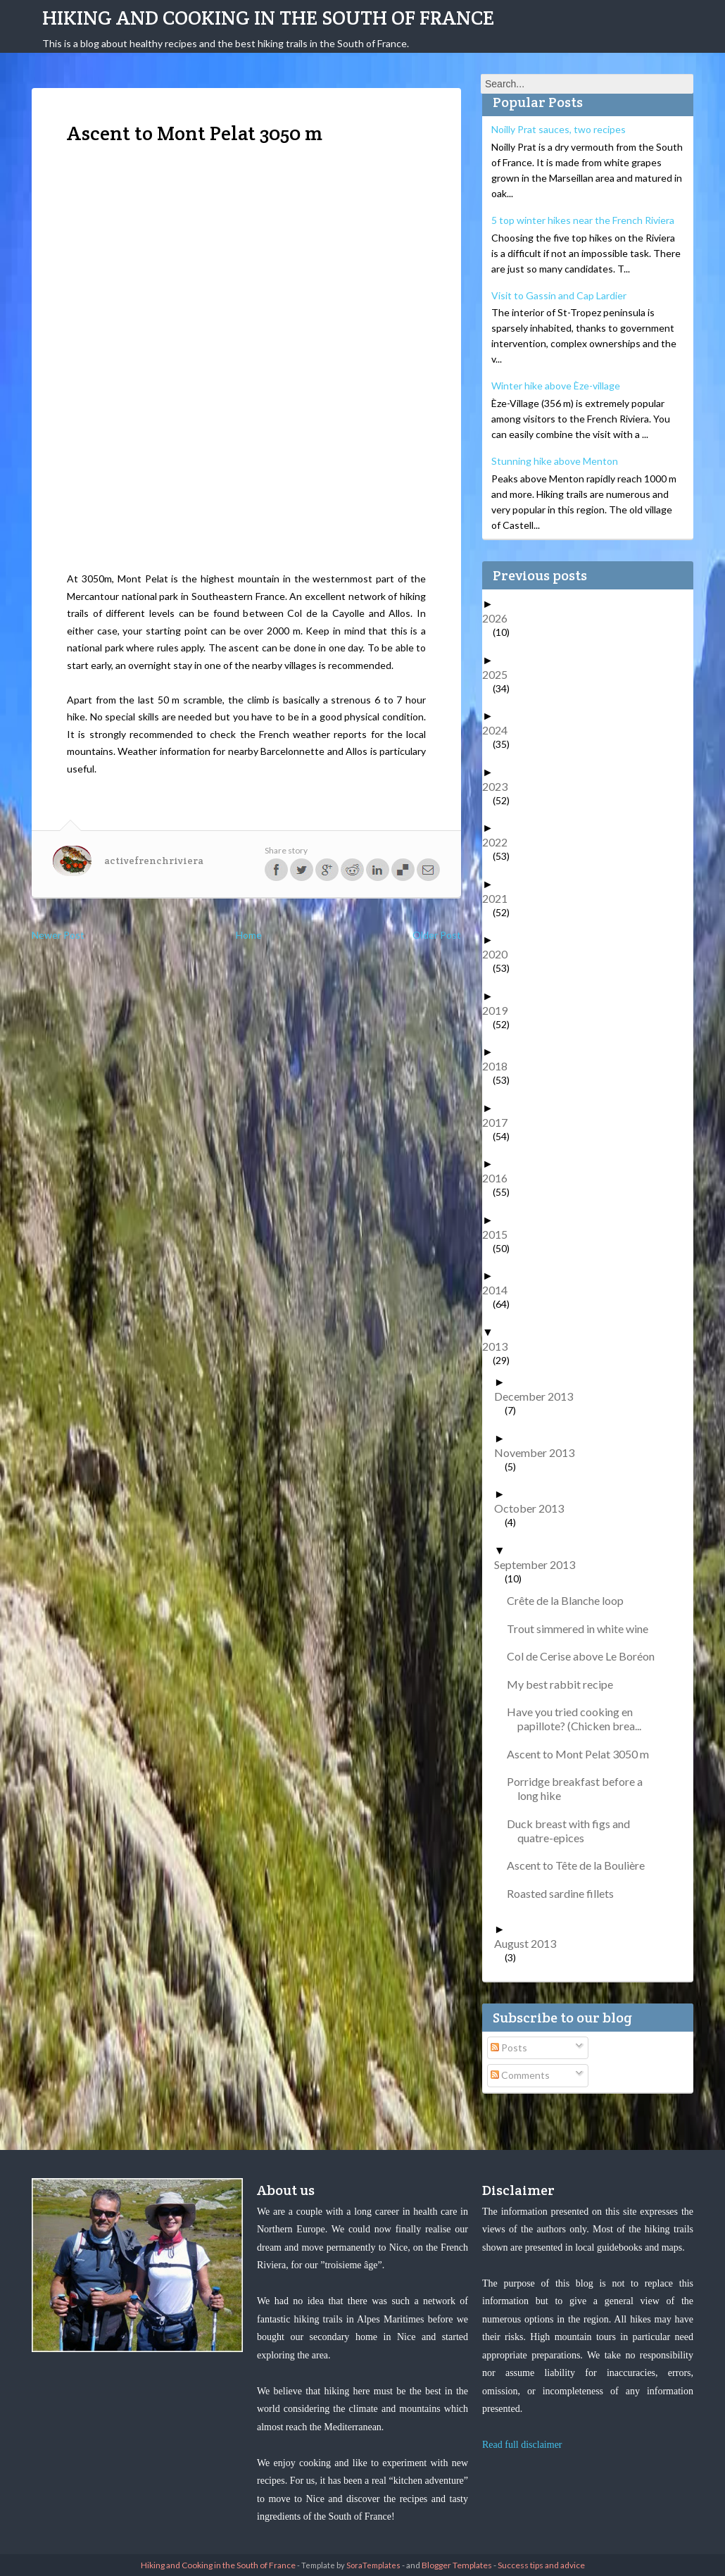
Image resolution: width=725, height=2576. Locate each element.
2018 (500, 1066)
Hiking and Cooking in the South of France (268, 17)
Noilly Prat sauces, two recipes (558, 129)
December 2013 (539, 1396)
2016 (500, 1177)
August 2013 (530, 1943)
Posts (509, 2047)
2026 (500, 618)
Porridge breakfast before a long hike (580, 1788)
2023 (500, 786)
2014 (500, 1289)
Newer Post (58, 935)
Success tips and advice (541, 2565)
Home (249, 935)
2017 (500, 1122)
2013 (500, 1346)
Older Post (436, 935)
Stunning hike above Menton (554, 461)
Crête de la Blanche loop (570, 1600)
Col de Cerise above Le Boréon (586, 1656)
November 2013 (539, 1452)
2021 (500, 898)
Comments (520, 2075)
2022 (500, 842)
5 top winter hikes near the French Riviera (582, 220)
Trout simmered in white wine (582, 1628)
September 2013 (540, 1564)
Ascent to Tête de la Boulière (581, 1865)
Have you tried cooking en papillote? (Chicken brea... (579, 1718)
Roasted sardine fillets (565, 1893)
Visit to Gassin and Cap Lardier (558, 295)
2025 (500, 674)
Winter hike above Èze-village (555, 386)
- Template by (348, 2565)
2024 (500, 730)
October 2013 (534, 1508)
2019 (500, 1010)
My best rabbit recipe (565, 1684)
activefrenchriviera (153, 860)
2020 (500, 954)
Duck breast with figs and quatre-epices (573, 1830)
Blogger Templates (457, 2565)
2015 (500, 1234)
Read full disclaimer (522, 2444)
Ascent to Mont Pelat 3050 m (583, 1754)
